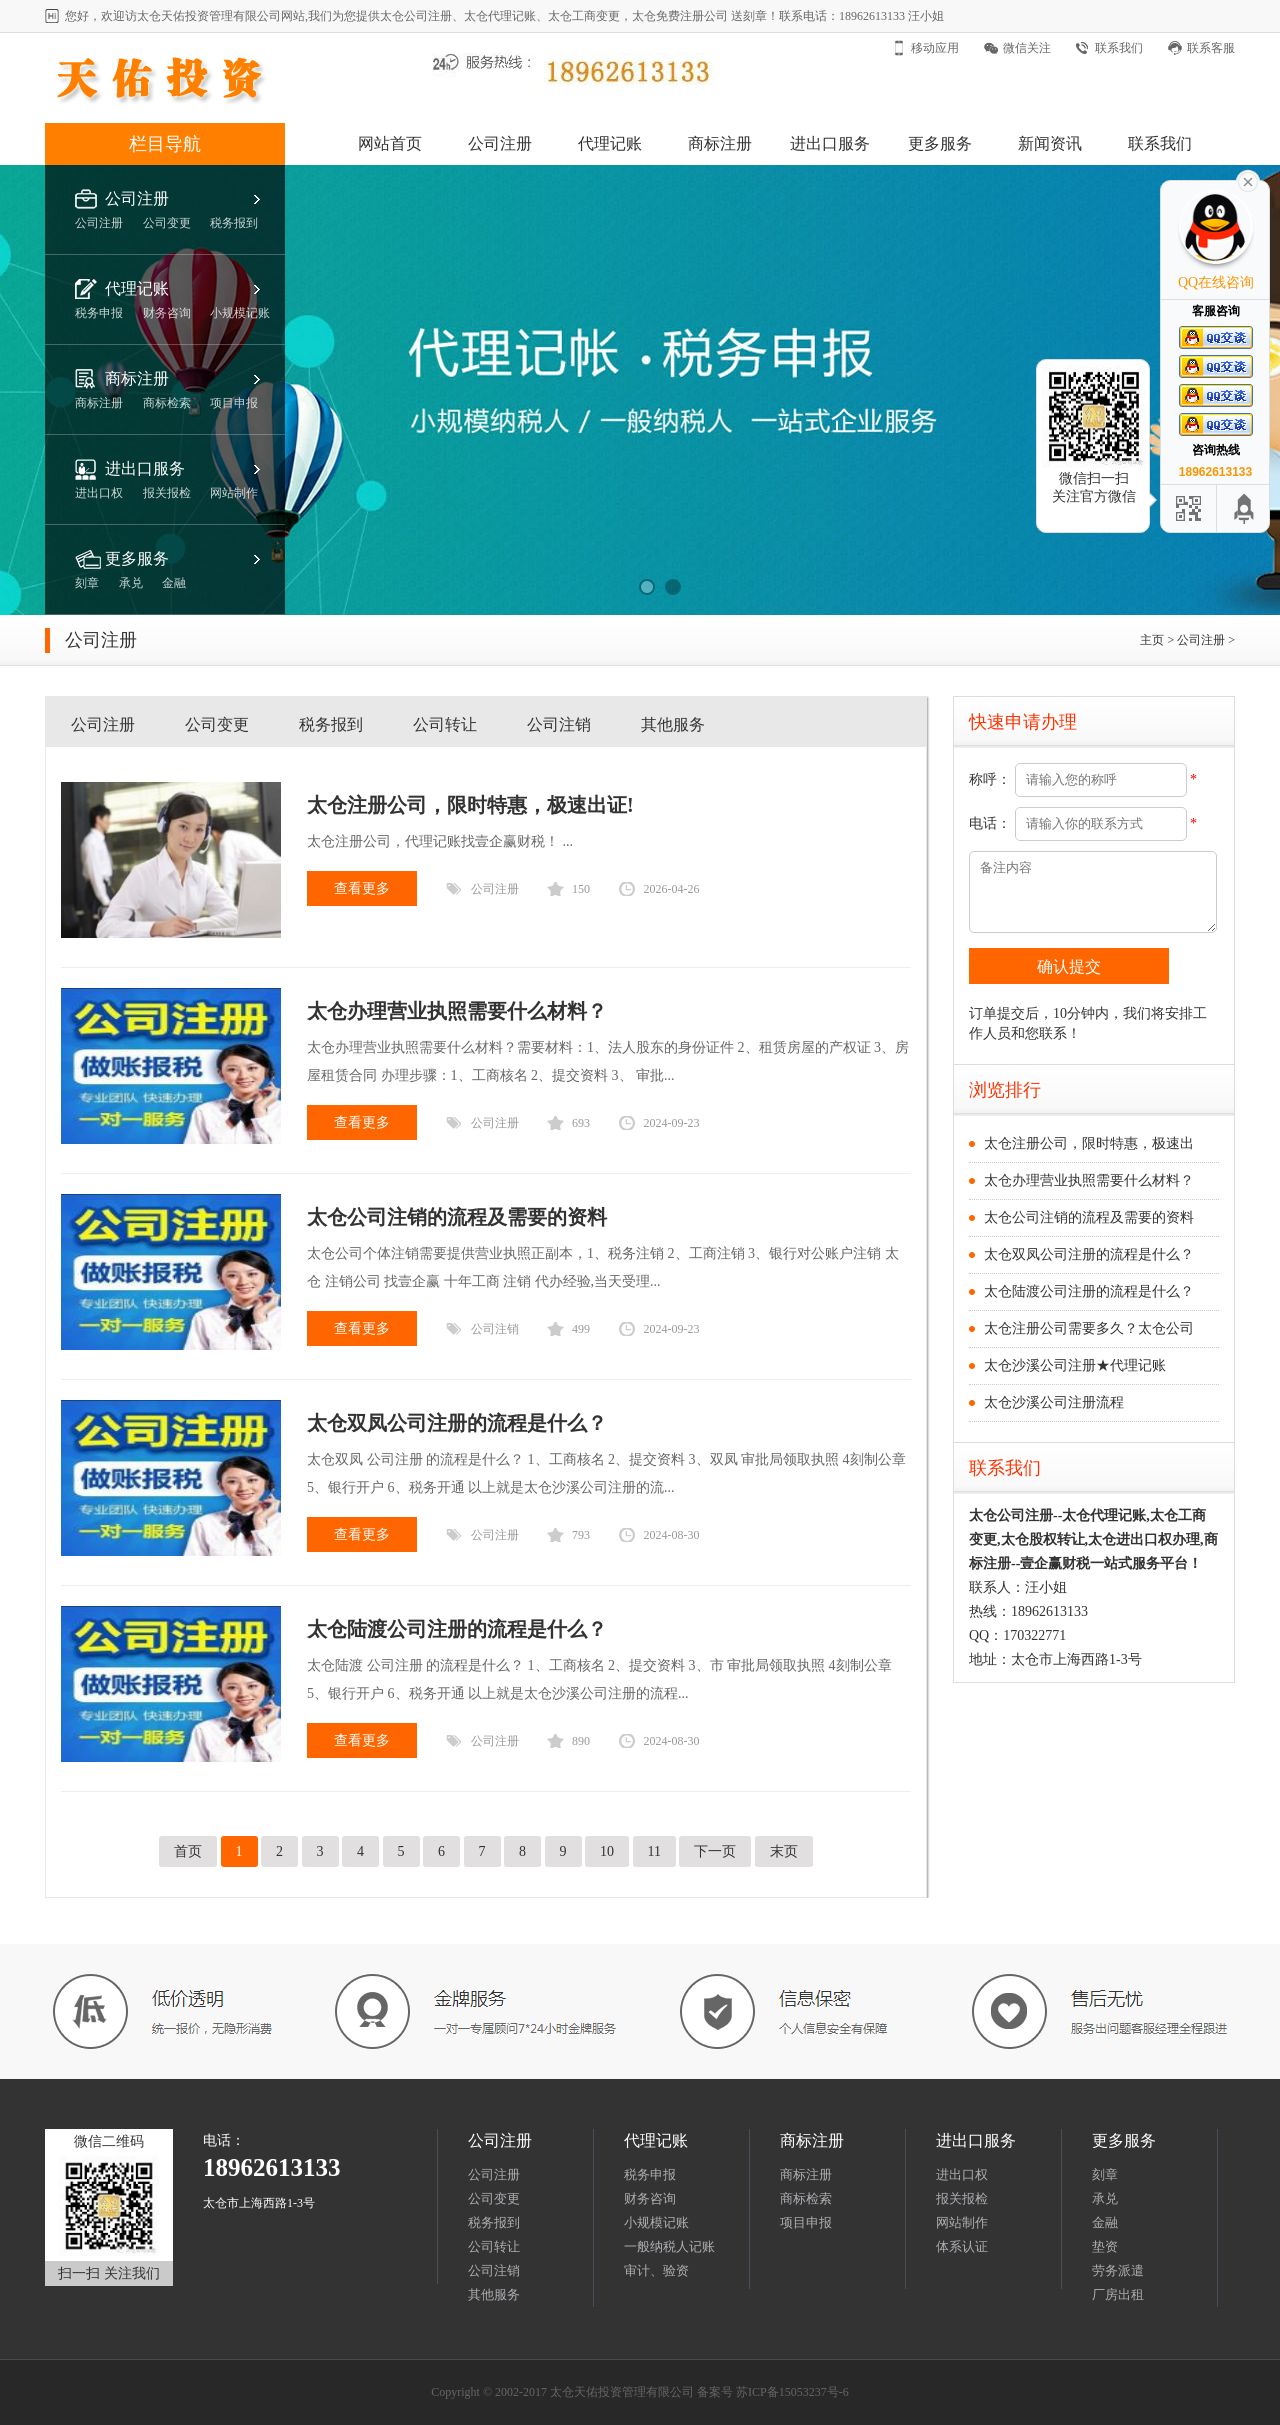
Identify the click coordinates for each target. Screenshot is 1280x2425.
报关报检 (962, 2198)
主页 (1152, 640)
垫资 (1105, 2246)
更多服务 (940, 143)
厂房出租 (1118, 2294)
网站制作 (962, 2222)
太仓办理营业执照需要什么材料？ (1089, 1180)
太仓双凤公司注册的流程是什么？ (1089, 1254)
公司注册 (500, 143)
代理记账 (610, 143)
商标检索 (806, 2198)
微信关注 (1027, 48)
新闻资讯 (1050, 143)
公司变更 (217, 724)
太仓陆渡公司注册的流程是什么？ (1089, 1291)
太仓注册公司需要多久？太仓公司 (1089, 1328)
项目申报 (806, 2222)
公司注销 (559, 724)
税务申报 (650, 2174)
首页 (188, 1851)
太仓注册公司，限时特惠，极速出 (1089, 1143)
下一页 (715, 1851)
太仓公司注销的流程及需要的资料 (1089, 1217)
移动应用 (935, 48)
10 (607, 1851)
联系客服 (1211, 48)
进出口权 (962, 2174)
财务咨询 (650, 2198)
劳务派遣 (1118, 2270)
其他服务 (673, 724)
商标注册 (720, 143)
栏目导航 (165, 144)
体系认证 (962, 2246)
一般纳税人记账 (669, 2246)
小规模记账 (656, 2222)
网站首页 (390, 143)
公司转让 (445, 724)
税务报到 (331, 724)
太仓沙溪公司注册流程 (1054, 1402)
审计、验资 (656, 2270)
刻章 (1105, 2174)
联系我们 (1119, 48)
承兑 (1105, 2198)
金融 (1105, 2222)
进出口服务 (830, 143)
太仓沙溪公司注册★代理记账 (1075, 1365)
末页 (784, 1851)
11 (654, 1851)
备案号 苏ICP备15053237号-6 (773, 2392)
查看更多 (362, 888)
